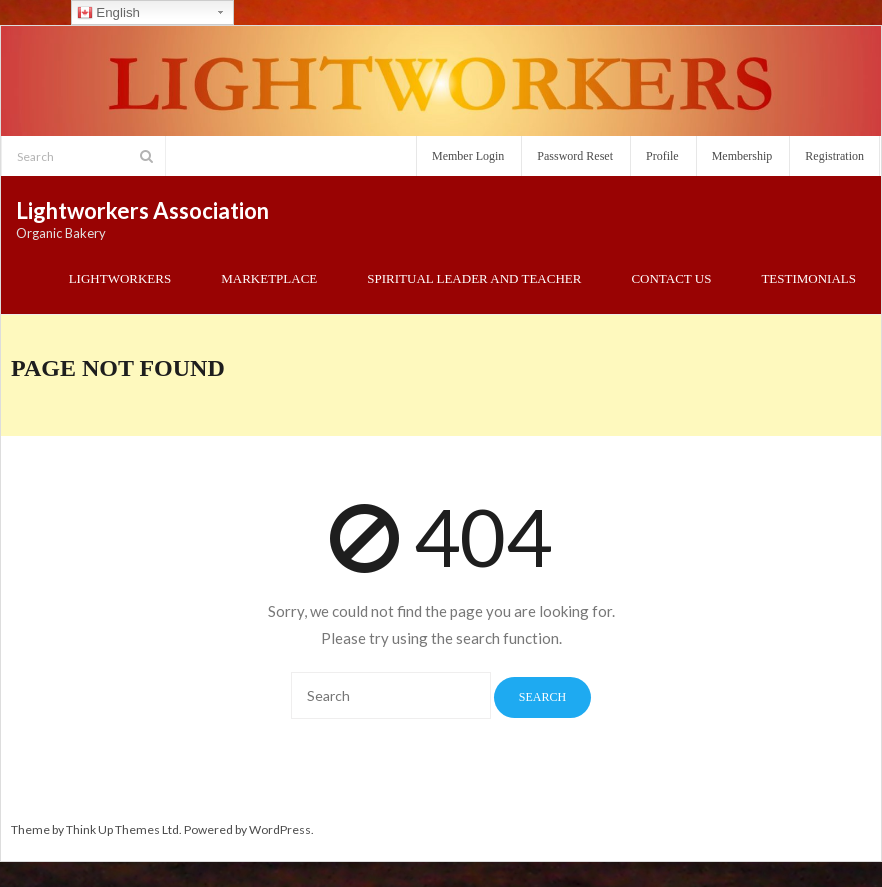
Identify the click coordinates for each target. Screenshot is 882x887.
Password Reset (575, 156)
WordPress (280, 829)
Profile (662, 156)
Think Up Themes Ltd (122, 829)
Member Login (468, 156)
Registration (834, 156)
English (108, 13)
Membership (742, 156)
